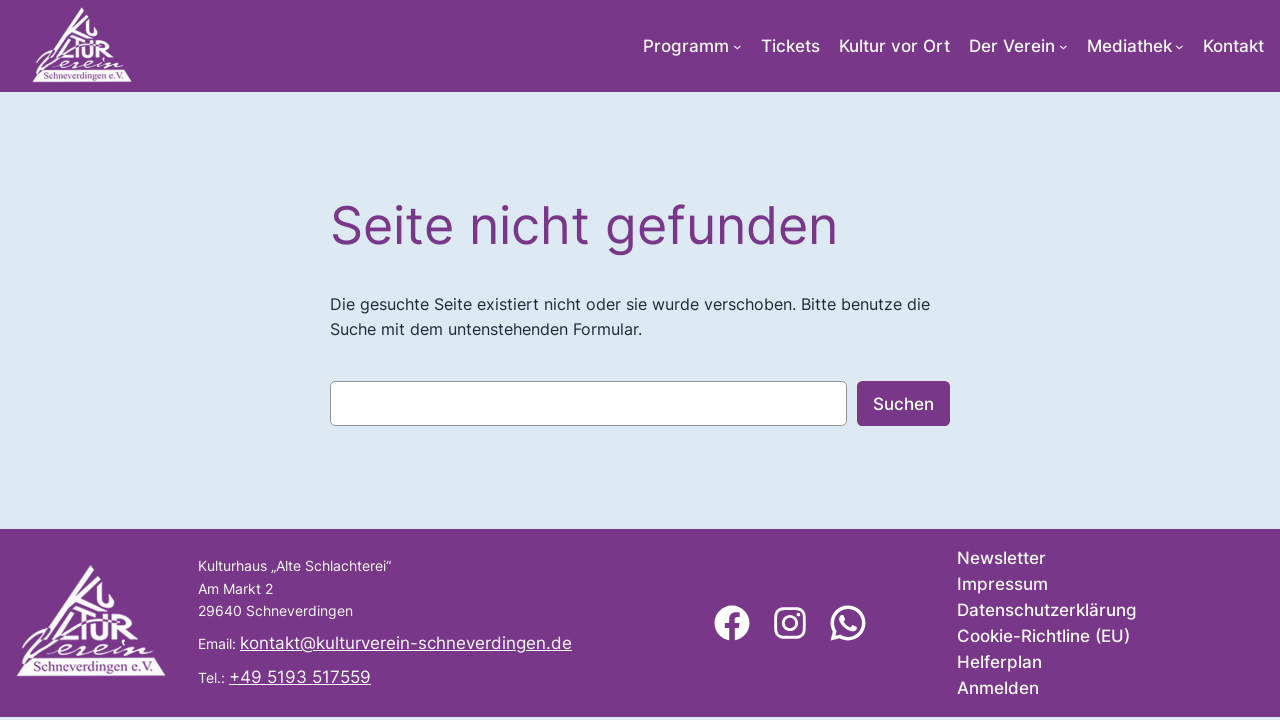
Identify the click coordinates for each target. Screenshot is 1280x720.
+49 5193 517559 (300, 677)
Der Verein (1012, 46)
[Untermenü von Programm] (737, 46)
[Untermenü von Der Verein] (1063, 46)
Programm (686, 46)
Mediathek (1129, 46)
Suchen (903, 404)
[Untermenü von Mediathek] (1179, 46)
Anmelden (998, 688)
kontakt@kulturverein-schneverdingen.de (406, 643)
